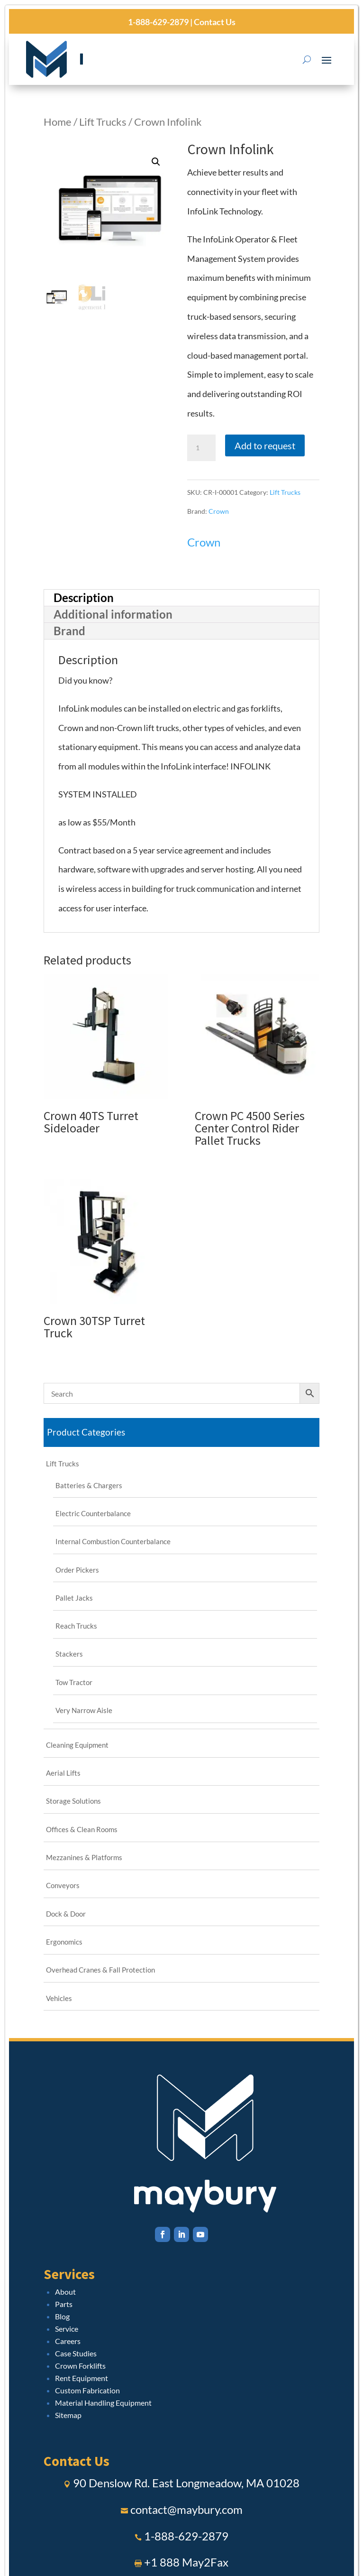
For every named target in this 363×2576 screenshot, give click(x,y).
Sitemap (68, 2414)
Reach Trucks (76, 1626)
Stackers (69, 1653)
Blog (62, 2316)
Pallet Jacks (74, 1598)
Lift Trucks (103, 121)
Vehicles (59, 1998)
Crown (219, 511)
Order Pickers (77, 1570)
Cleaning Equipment (77, 1745)
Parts (64, 2303)
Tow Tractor (73, 1682)
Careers (68, 2340)
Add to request (265, 445)
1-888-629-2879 (158, 22)
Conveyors (63, 1885)
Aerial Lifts (63, 1773)
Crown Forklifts (80, 2365)
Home (58, 121)
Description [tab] (84, 597)
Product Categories (86, 1432)
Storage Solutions (73, 1801)
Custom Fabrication (87, 2390)
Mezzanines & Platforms (84, 1857)
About (65, 2291)
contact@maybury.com (186, 2509)
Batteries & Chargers (88, 1485)
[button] (155, 161)
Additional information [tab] (113, 614)
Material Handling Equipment (103, 2402)
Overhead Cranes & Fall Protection (100, 1969)
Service (66, 2328)
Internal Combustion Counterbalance (113, 1541)
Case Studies (76, 2353)
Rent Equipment (81, 2377)
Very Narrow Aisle (83, 1710)
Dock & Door (66, 1913)
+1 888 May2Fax (186, 2562)
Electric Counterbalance (93, 1513)
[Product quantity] (201, 448)
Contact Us (214, 22)
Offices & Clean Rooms (82, 1829)
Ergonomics (64, 1941)
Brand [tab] (69, 631)
